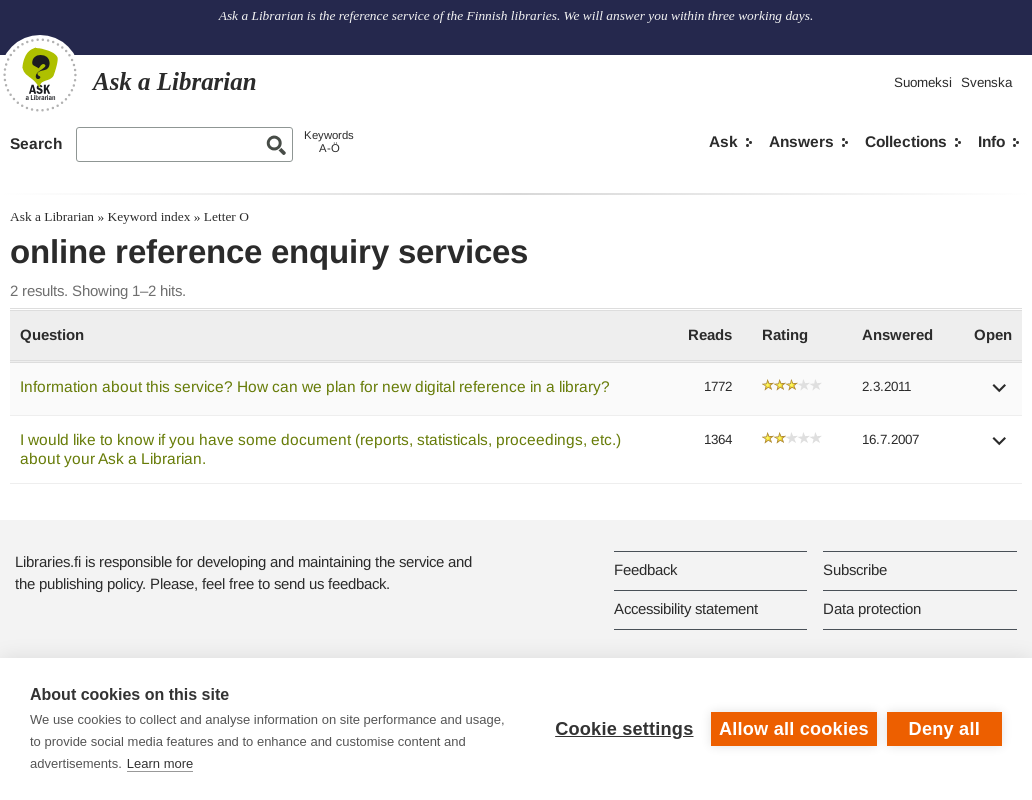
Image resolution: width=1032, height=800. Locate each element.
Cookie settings (624, 729)
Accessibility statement (686, 608)
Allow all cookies (794, 729)
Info (991, 141)
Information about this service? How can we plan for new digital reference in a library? (315, 386)
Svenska (986, 82)
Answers (801, 141)
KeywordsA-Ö (329, 141)
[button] (1000, 394)
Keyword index (148, 216)
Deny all (944, 729)
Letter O (226, 216)
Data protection (872, 608)
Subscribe (855, 569)
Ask (723, 141)
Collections (906, 141)
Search (36, 143)
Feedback (645, 569)
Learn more (160, 763)
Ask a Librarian (52, 216)
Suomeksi (923, 82)
